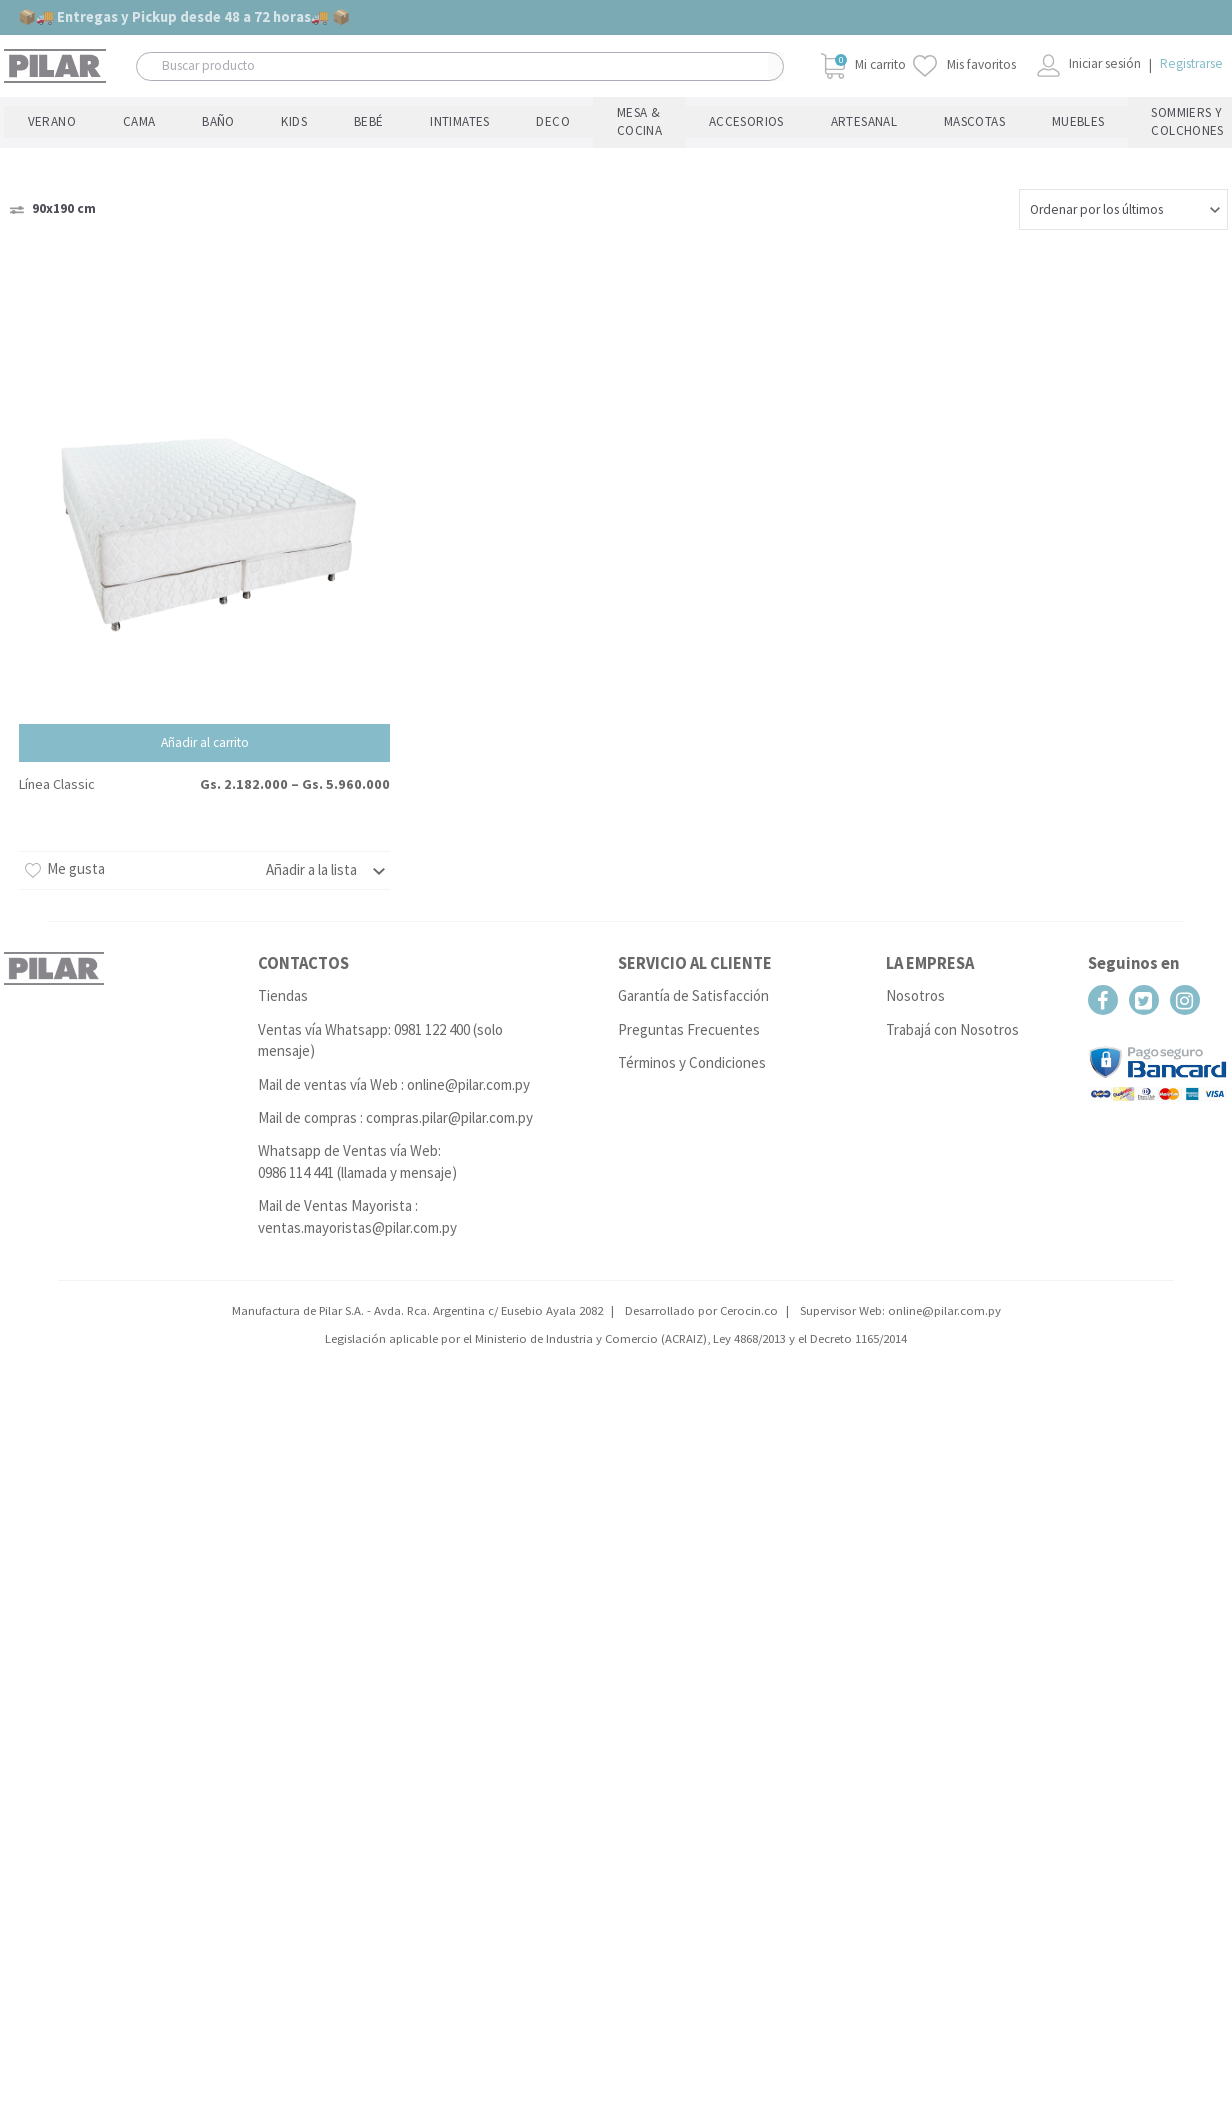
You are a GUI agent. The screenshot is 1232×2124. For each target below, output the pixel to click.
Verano (25, 116)
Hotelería (976, 116)
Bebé (224, 116)
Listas (1205, 116)
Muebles (751, 116)
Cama (80, 116)
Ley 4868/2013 (749, 1329)
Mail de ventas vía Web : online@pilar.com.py (394, 1074)
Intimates (284, 116)
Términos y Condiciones (692, 1052)
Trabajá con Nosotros (952, 1019)
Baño (130, 116)
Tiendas (283, 986)
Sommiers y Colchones (861, 116)
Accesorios (515, 116)
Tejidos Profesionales (1093, 116)
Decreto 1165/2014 (858, 1329)
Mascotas (678, 116)
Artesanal (599, 116)
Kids (177, 116)
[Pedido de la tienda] (1123, 199)
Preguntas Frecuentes (689, 1019)
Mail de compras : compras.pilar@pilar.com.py (395, 1107)
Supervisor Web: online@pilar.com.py (900, 1300)
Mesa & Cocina (422, 116)
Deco (347, 116)
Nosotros (915, 986)
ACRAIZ (684, 1329)
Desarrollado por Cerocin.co (701, 1300)
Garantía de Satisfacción (693, 986)
